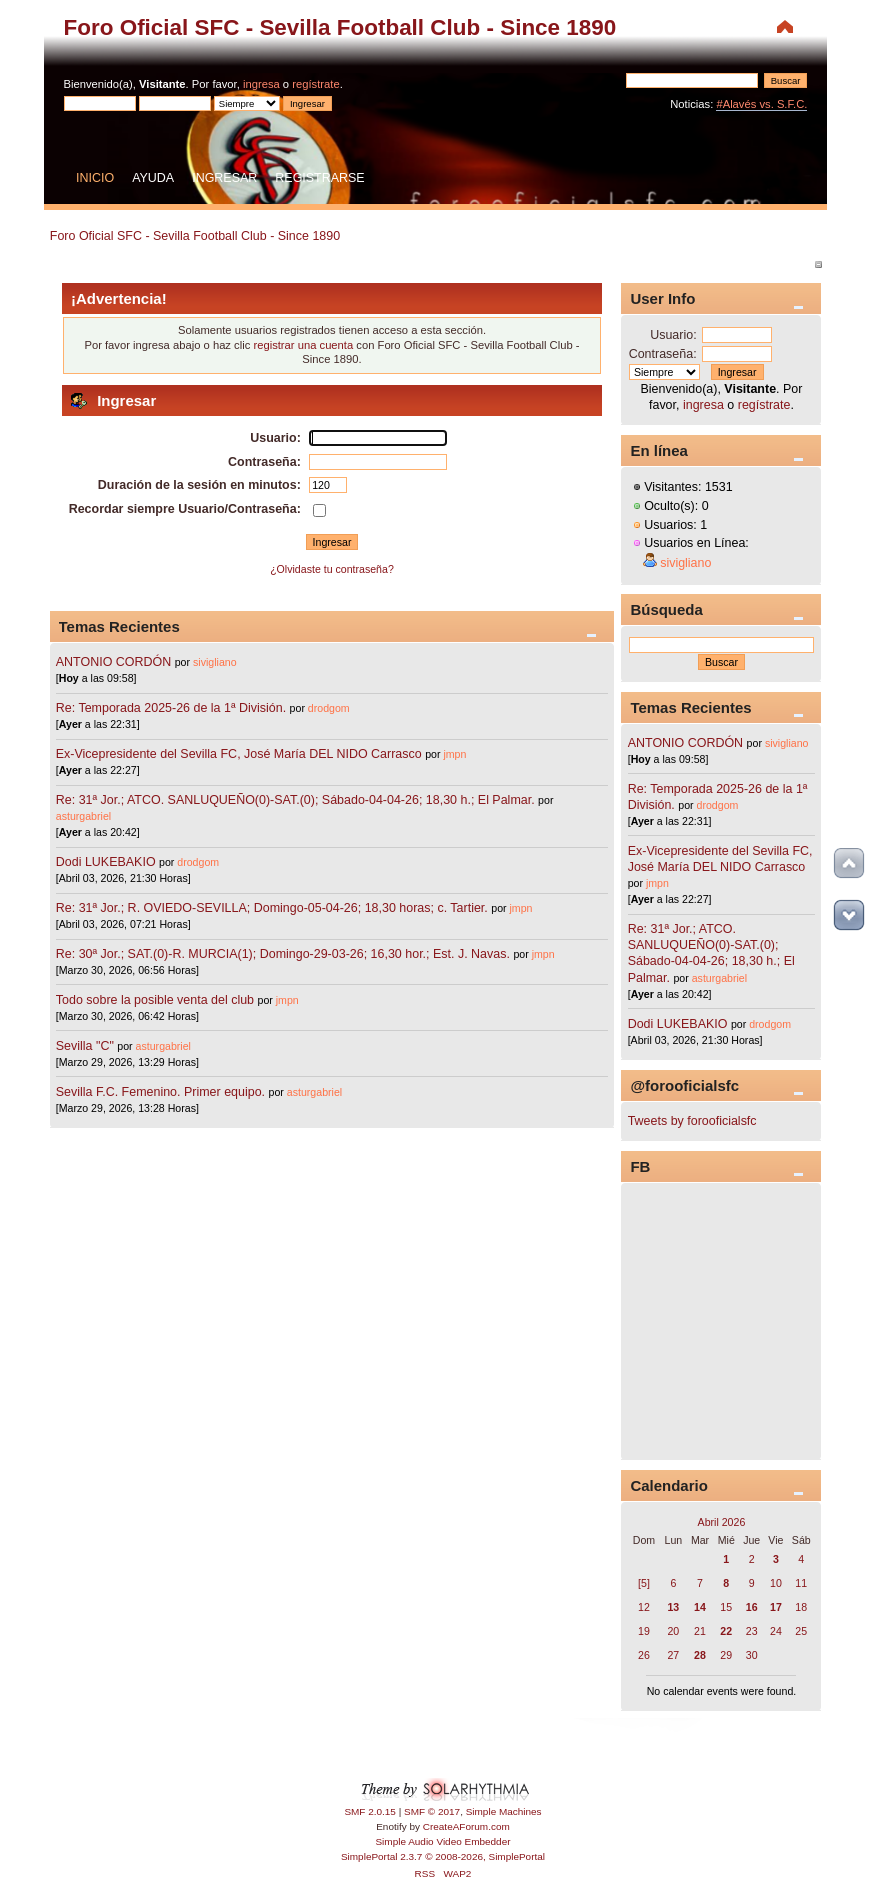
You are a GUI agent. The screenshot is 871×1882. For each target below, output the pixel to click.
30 (752, 1655)
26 (644, 1655)
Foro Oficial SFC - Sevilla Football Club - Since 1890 (340, 27)
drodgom (329, 708)
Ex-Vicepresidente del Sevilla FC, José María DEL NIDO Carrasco (240, 754)
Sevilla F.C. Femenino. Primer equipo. (160, 1092)
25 (801, 1631)
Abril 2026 (722, 1522)
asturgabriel (83, 816)
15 (726, 1607)
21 (700, 1631)
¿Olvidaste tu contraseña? (332, 569)
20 (673, 1631)
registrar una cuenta (303, 345)
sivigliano (215, 662)
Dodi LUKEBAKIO (106, 862)
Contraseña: (663, 354)
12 (644, 1607)
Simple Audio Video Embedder (442, 1841)
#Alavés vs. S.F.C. (761, 104)
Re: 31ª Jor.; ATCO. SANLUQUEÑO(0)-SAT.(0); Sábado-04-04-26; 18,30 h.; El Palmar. (295, 800)
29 (726, 1655)
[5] (644, 1583)
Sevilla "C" (87, 1046)
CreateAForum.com (466, 1826)
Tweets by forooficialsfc (692, 1121)
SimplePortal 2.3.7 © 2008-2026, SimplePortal (443, 1856)
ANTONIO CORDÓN (113, 662)
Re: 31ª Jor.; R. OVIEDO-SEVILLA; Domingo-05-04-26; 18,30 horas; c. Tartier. (272, 908)
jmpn (454, 754)
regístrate (315, 84)
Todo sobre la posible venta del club (157, 1000)
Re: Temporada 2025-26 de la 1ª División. (171, 708)
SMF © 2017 (432, 1811)
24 (776, 1631)
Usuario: (673, 335)
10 (776, 1583)
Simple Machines (504, 1811)
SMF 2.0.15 (370, 1811)
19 (644, 1631)
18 (801, 1607)
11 (801, 1583)
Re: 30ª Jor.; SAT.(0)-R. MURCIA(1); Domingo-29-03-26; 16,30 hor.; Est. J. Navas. (283, 954)
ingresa (261, 84)
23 (752, 1631)
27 (673, 1655)
